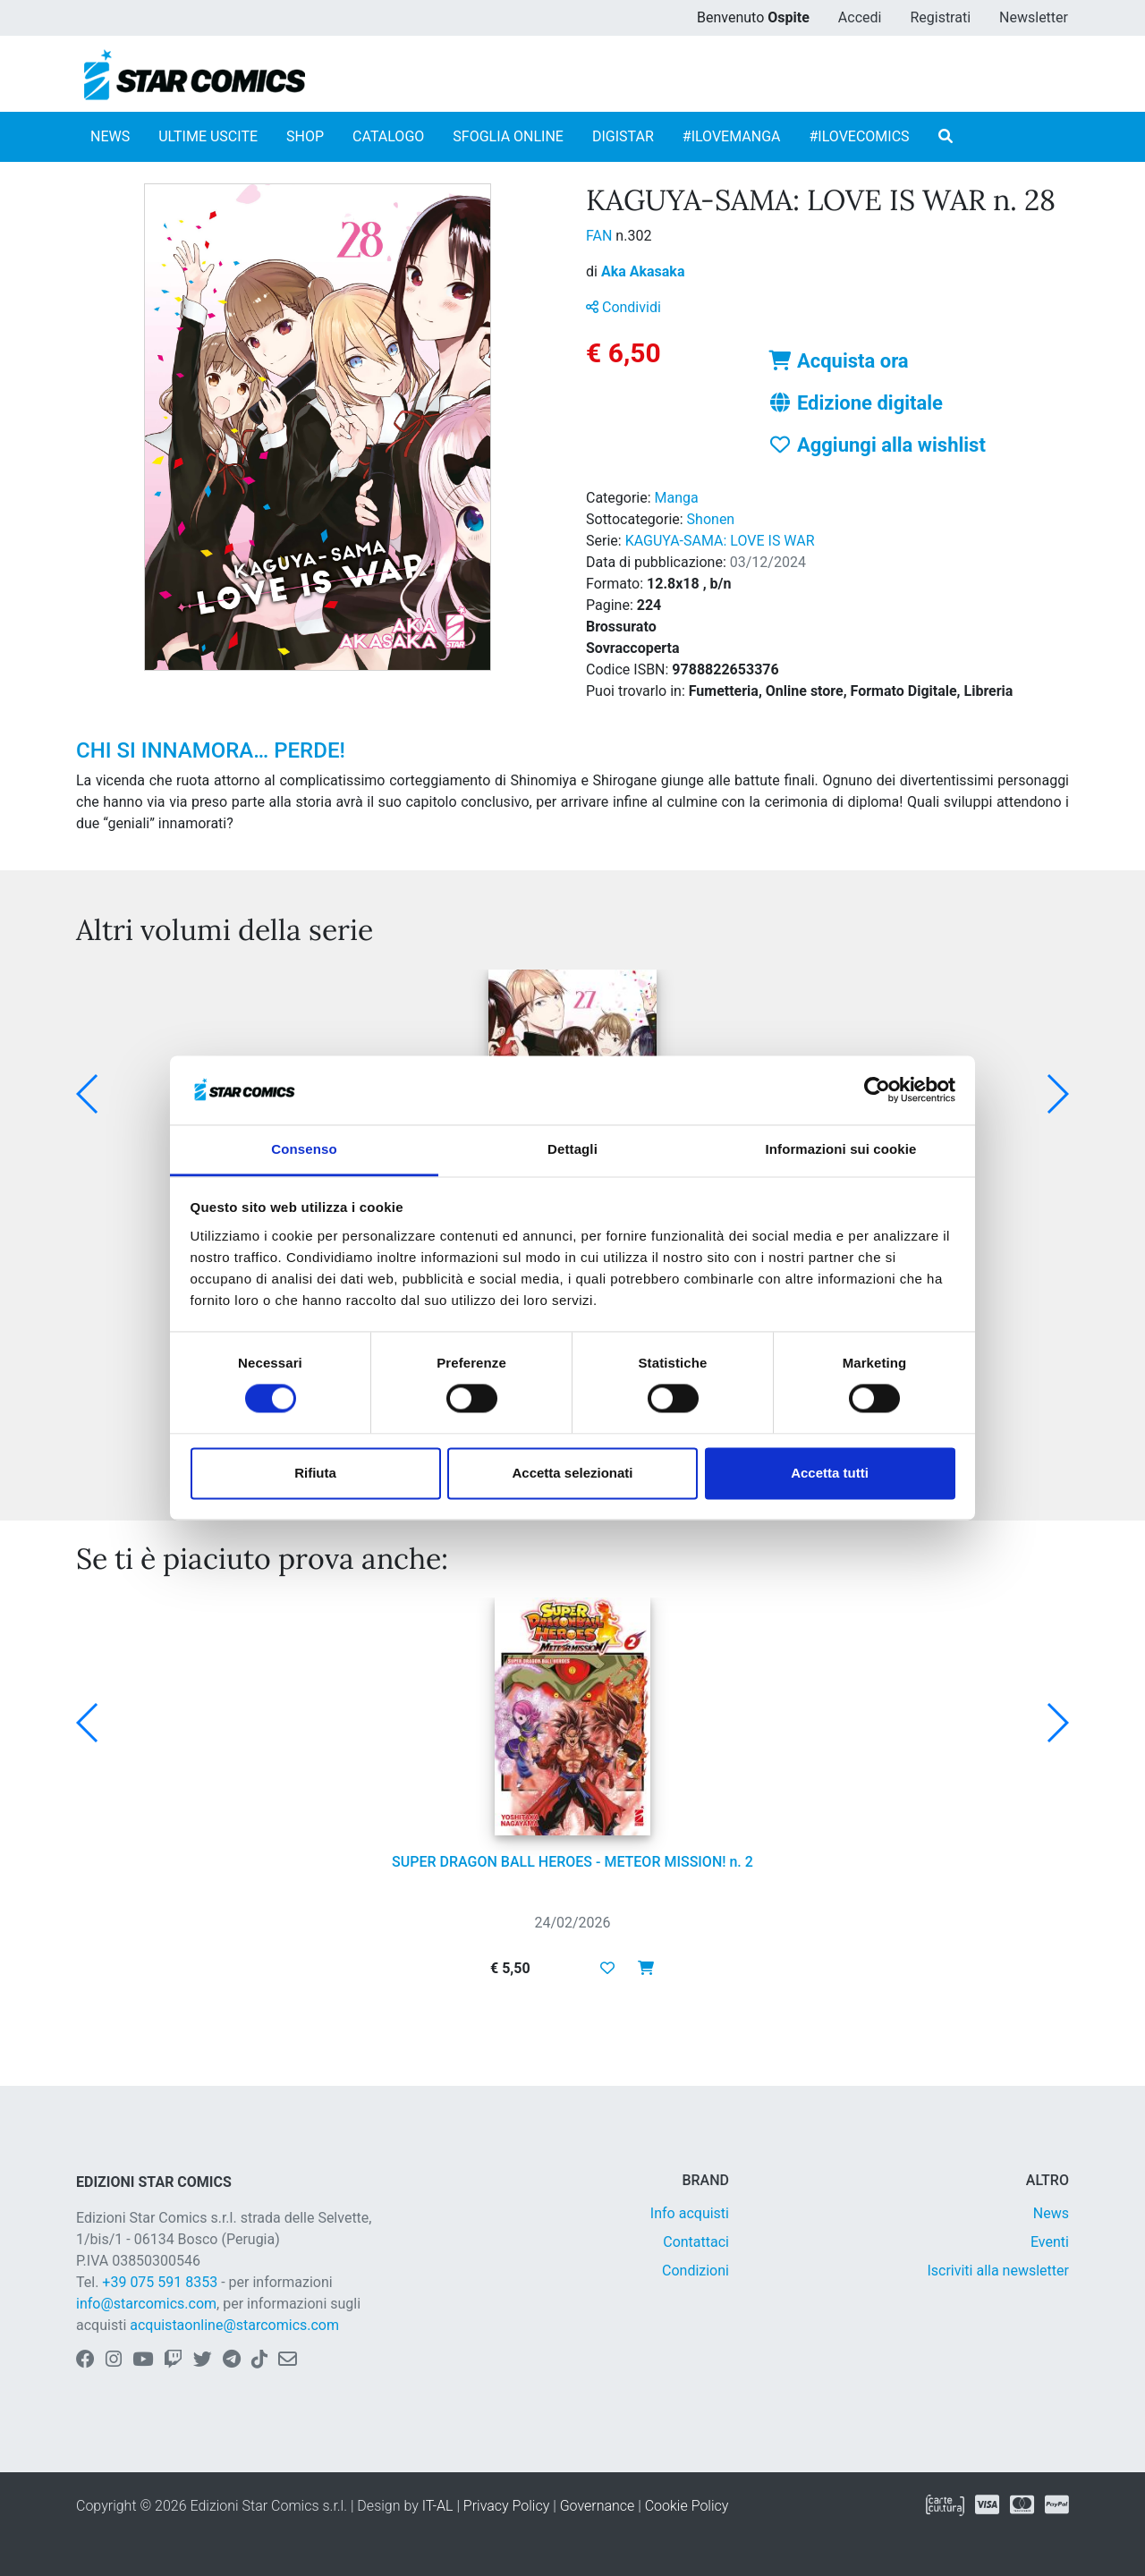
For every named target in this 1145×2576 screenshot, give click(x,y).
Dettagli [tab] (572, 1149)
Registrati (940, 17)
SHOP (305, 136)
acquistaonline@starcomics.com (234, 2325)
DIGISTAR (623, 136)
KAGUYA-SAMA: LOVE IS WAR (720, 540)
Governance (597, 2505)
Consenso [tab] (303, 1149)
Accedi (860, 17)
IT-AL (438, 2505)
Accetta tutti (830, 1472)
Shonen (711, 519)
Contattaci (696, 2241)
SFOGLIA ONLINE (508, 136)
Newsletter (1033, 17)
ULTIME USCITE (208, 136)
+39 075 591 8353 (159, 2282)
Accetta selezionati (572, 1472)
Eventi (1049, 2241)
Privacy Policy (506, 2505)
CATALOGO (388, 136)
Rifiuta (315, 1472)
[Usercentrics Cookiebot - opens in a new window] (877, 1090)
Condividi (623, 307)
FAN (600, 235)
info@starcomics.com (146, 2303)
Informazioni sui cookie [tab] (841, 1149)
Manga (677, 497)
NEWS (110, 136)
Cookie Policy (687, 2505)
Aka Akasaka (643, 271)
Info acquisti (689, 2213)
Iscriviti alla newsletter (998, 2270)
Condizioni (695, 2270)
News (1051, 2213)
